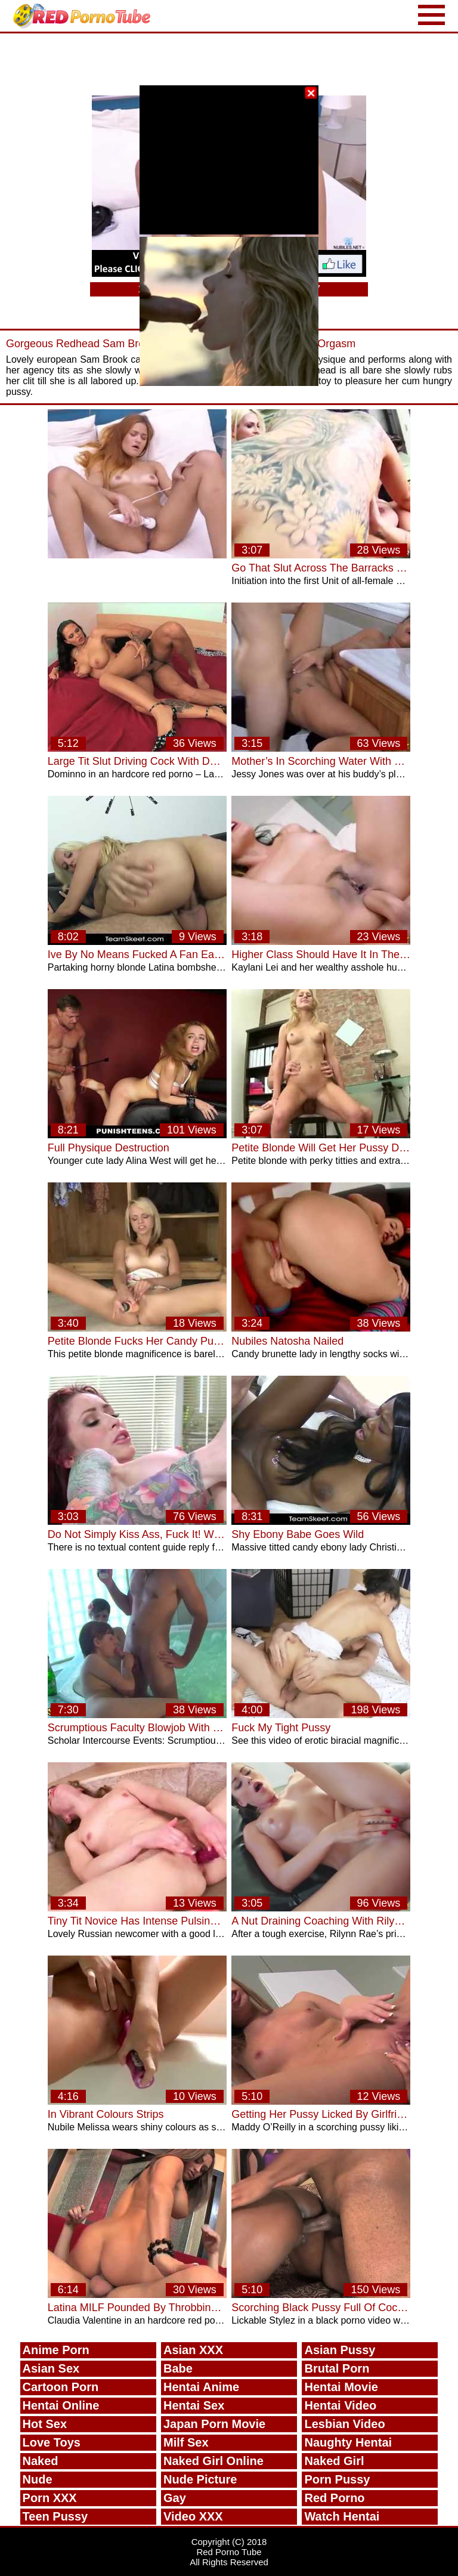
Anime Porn (56, 2349)
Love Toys (52, 2442)
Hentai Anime (201, 2386)
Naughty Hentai (348, 2442)
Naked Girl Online (213, 2460)
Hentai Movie (340, 2386)
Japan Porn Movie (214, 2423)
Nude (37, 2479)
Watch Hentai (341, 2516)
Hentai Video (340, 2405)
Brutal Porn (336, 2368)
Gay (174, 2497)
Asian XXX (193, 2349)
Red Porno (334, 2497)
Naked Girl (334, 2460)
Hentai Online (61, 2405)
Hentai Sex (193, 2405)
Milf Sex (186, 2442)
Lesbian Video (344, 2423)
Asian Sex (51, 2368)
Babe (178, 2368)
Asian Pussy (339, 2349)
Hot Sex (45, 2423)
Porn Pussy (337, 2479)
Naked (40, 2460)
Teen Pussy (55, 2516)
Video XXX (193, 2516)
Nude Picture (200, 2479)
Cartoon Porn (61, 2386)
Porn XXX (50, 2497)
